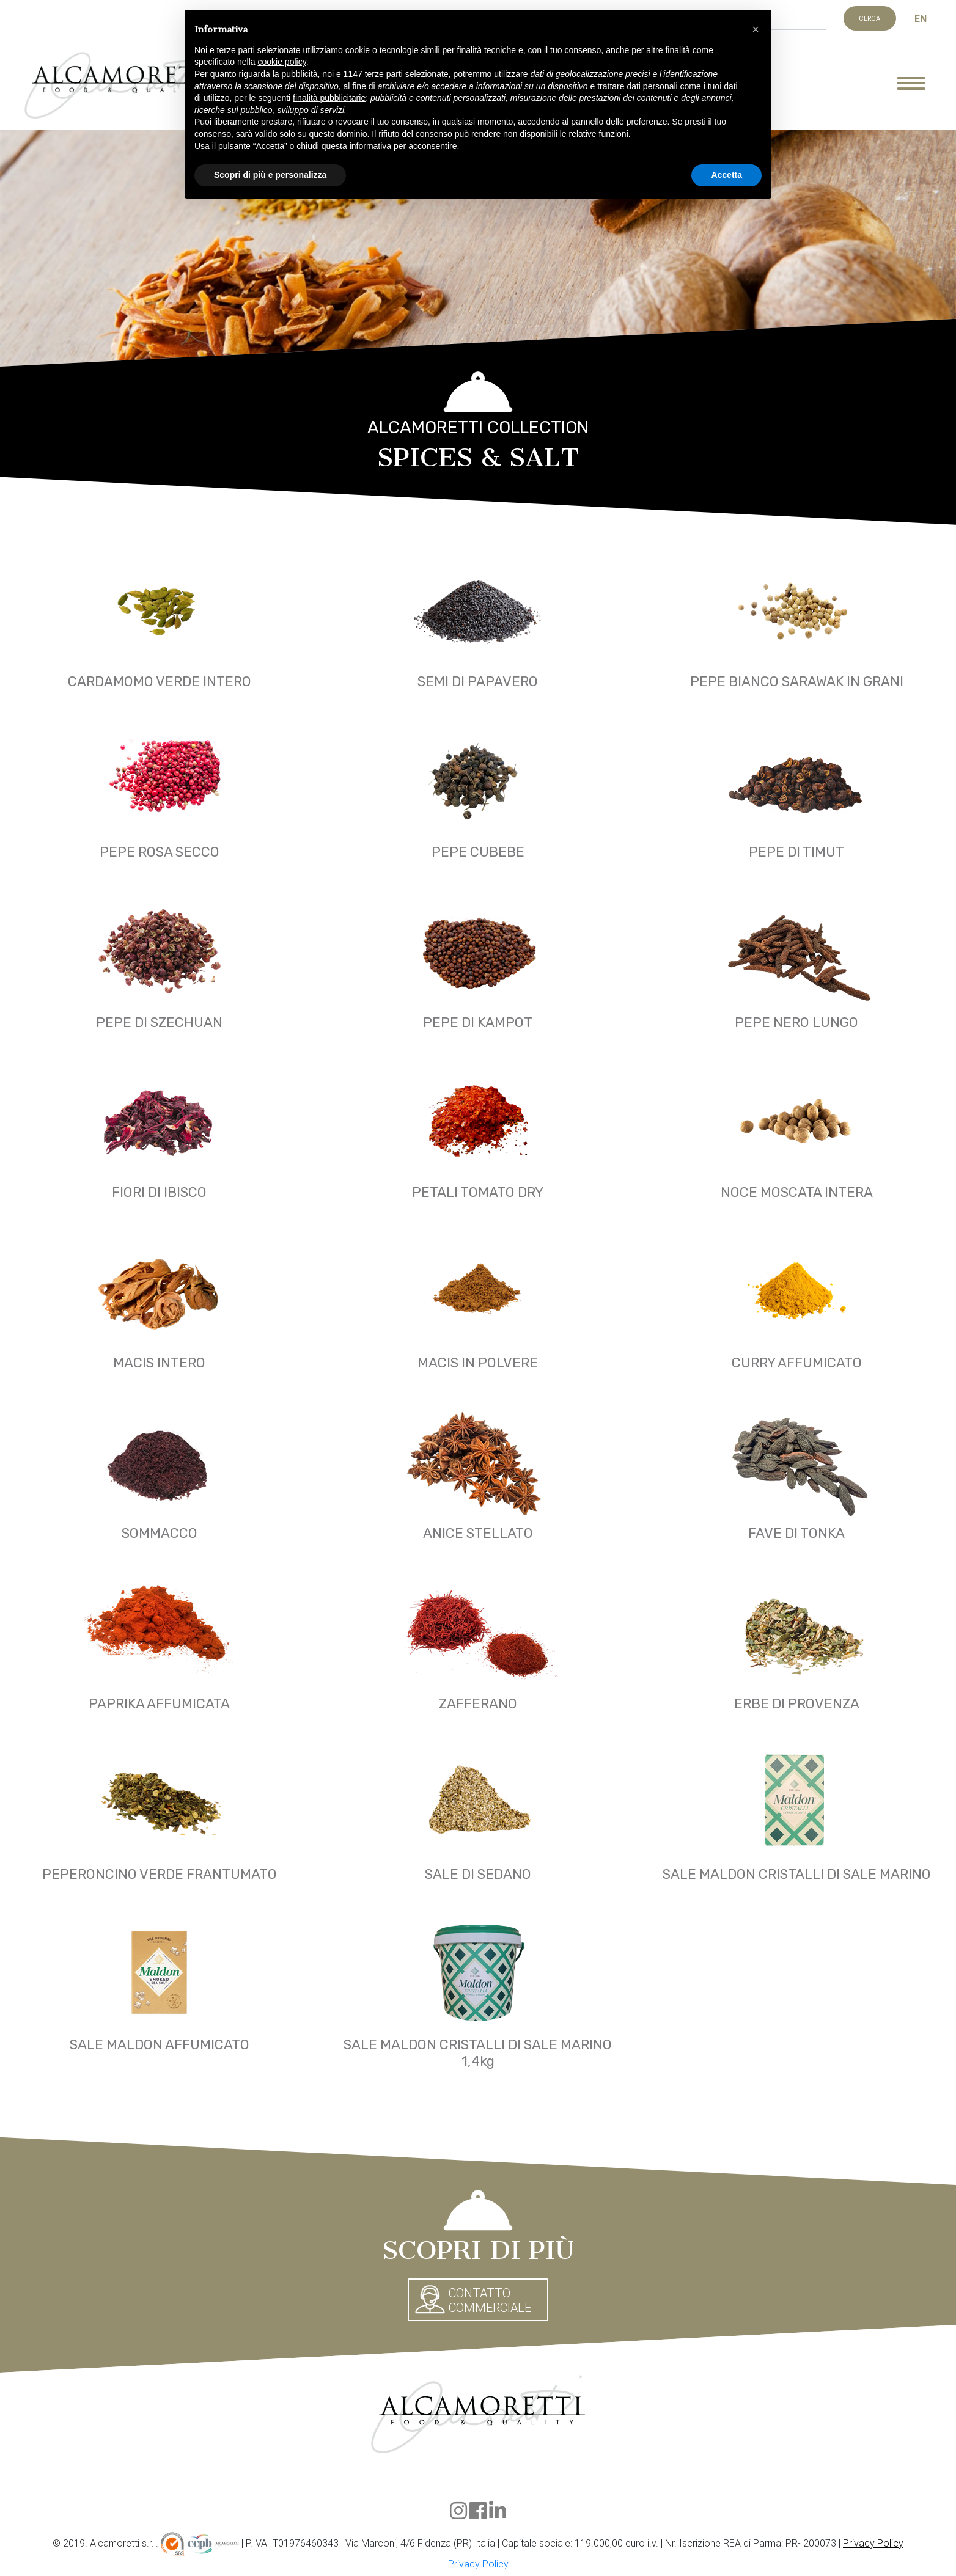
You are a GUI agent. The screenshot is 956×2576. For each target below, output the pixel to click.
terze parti (384, 74)
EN (920, 18)
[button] (755, 29)
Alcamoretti (123, 85)
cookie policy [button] (282, 62)
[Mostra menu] (920, 85)
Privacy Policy (873, 2543)
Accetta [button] (726, 175)
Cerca (869, 18)
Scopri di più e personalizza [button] (270, 175)
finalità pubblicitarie (329, 98)
